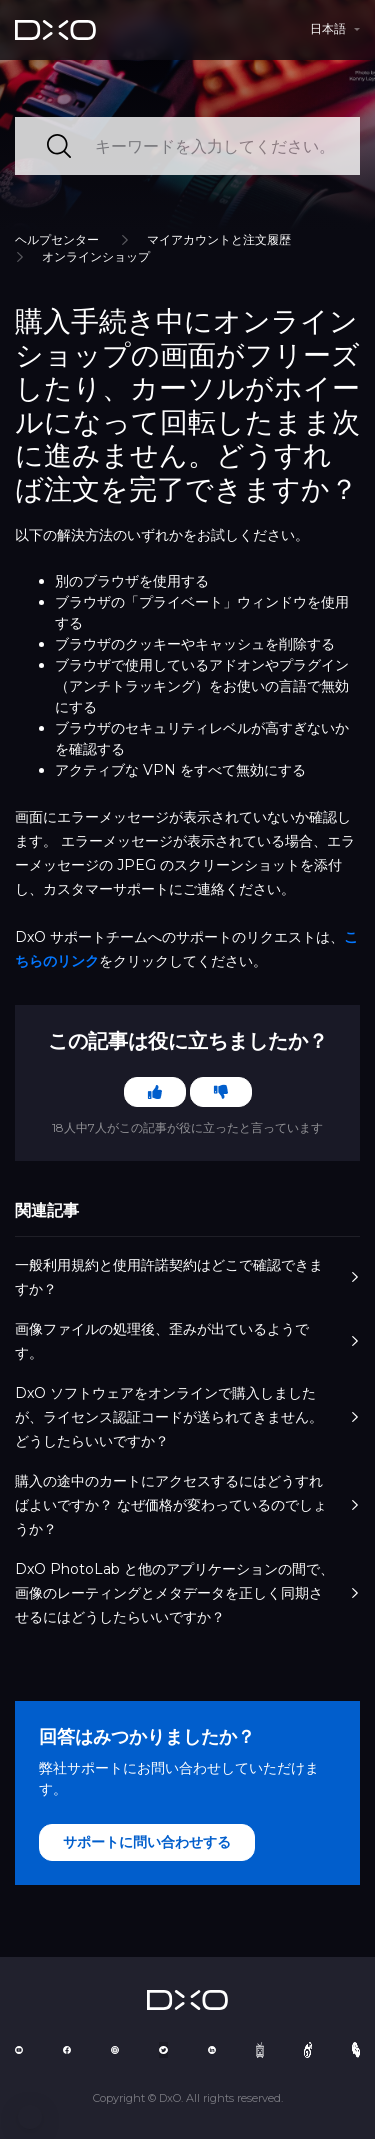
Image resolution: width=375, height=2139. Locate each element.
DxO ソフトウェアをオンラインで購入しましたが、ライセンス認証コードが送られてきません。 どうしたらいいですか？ (187, 1417)
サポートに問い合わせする (147, 1842)
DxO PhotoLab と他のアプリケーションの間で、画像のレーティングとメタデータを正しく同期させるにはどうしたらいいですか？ (187, 1593)
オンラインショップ (96, 256)
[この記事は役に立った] (155, 1092)
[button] (30, 2117)
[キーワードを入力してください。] (187, 146)
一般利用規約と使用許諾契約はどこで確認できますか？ (187, 1277)
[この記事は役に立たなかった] (221, 1092)
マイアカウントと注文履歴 (219, 239)
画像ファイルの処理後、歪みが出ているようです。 (187, 1341)
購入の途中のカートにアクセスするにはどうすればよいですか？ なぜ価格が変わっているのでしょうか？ (187, 1505)
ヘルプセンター (57, 239)
